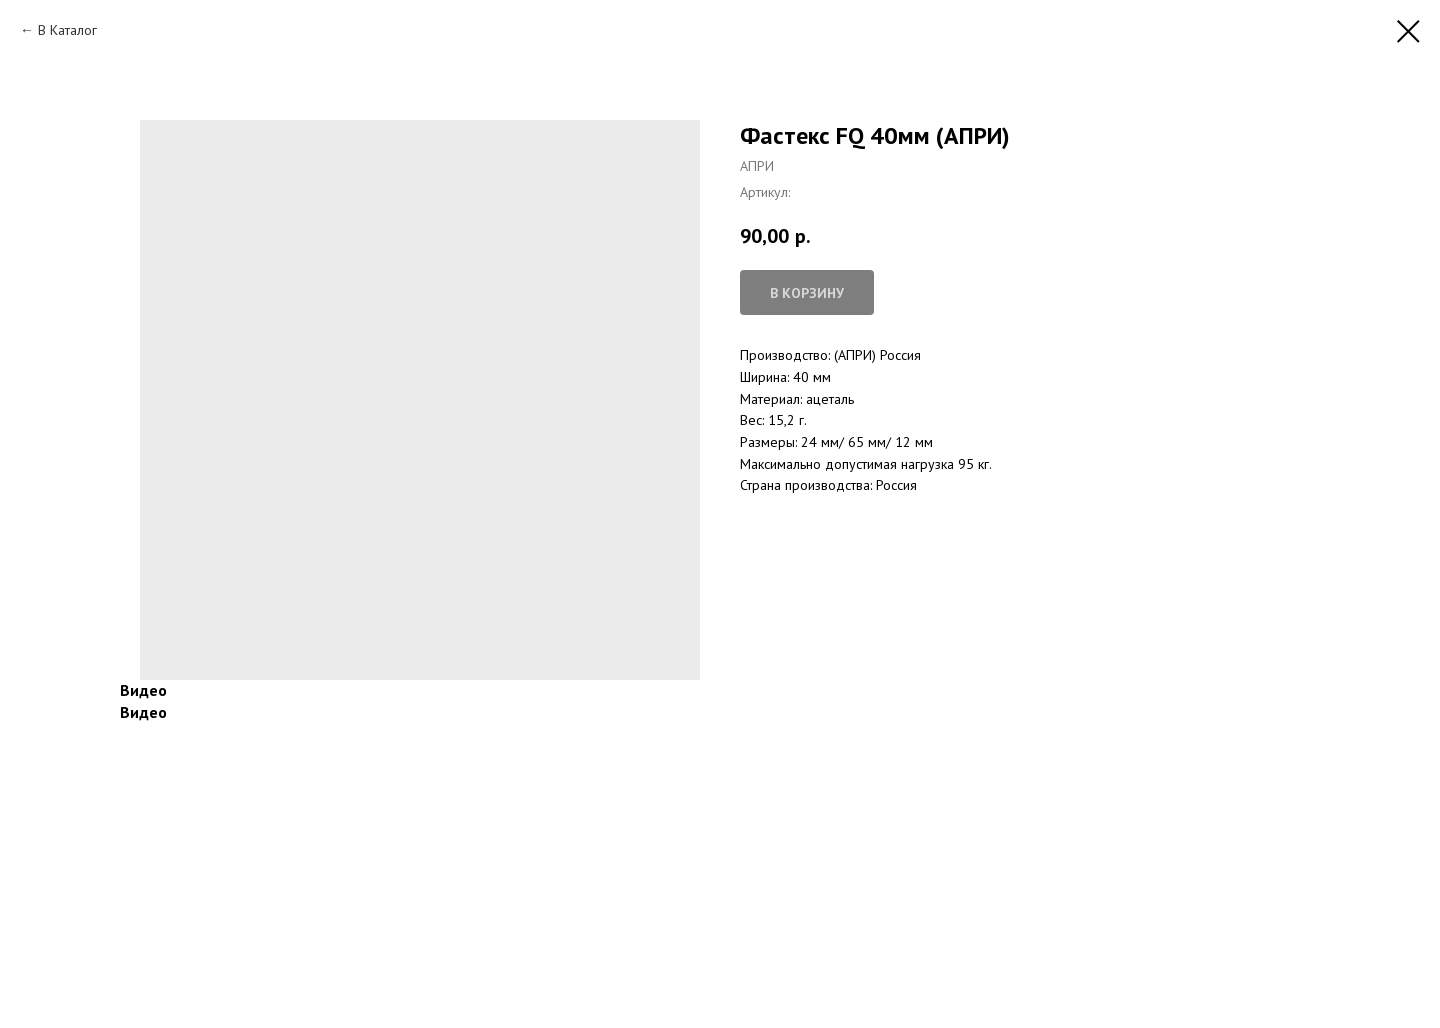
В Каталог (67, 30)
